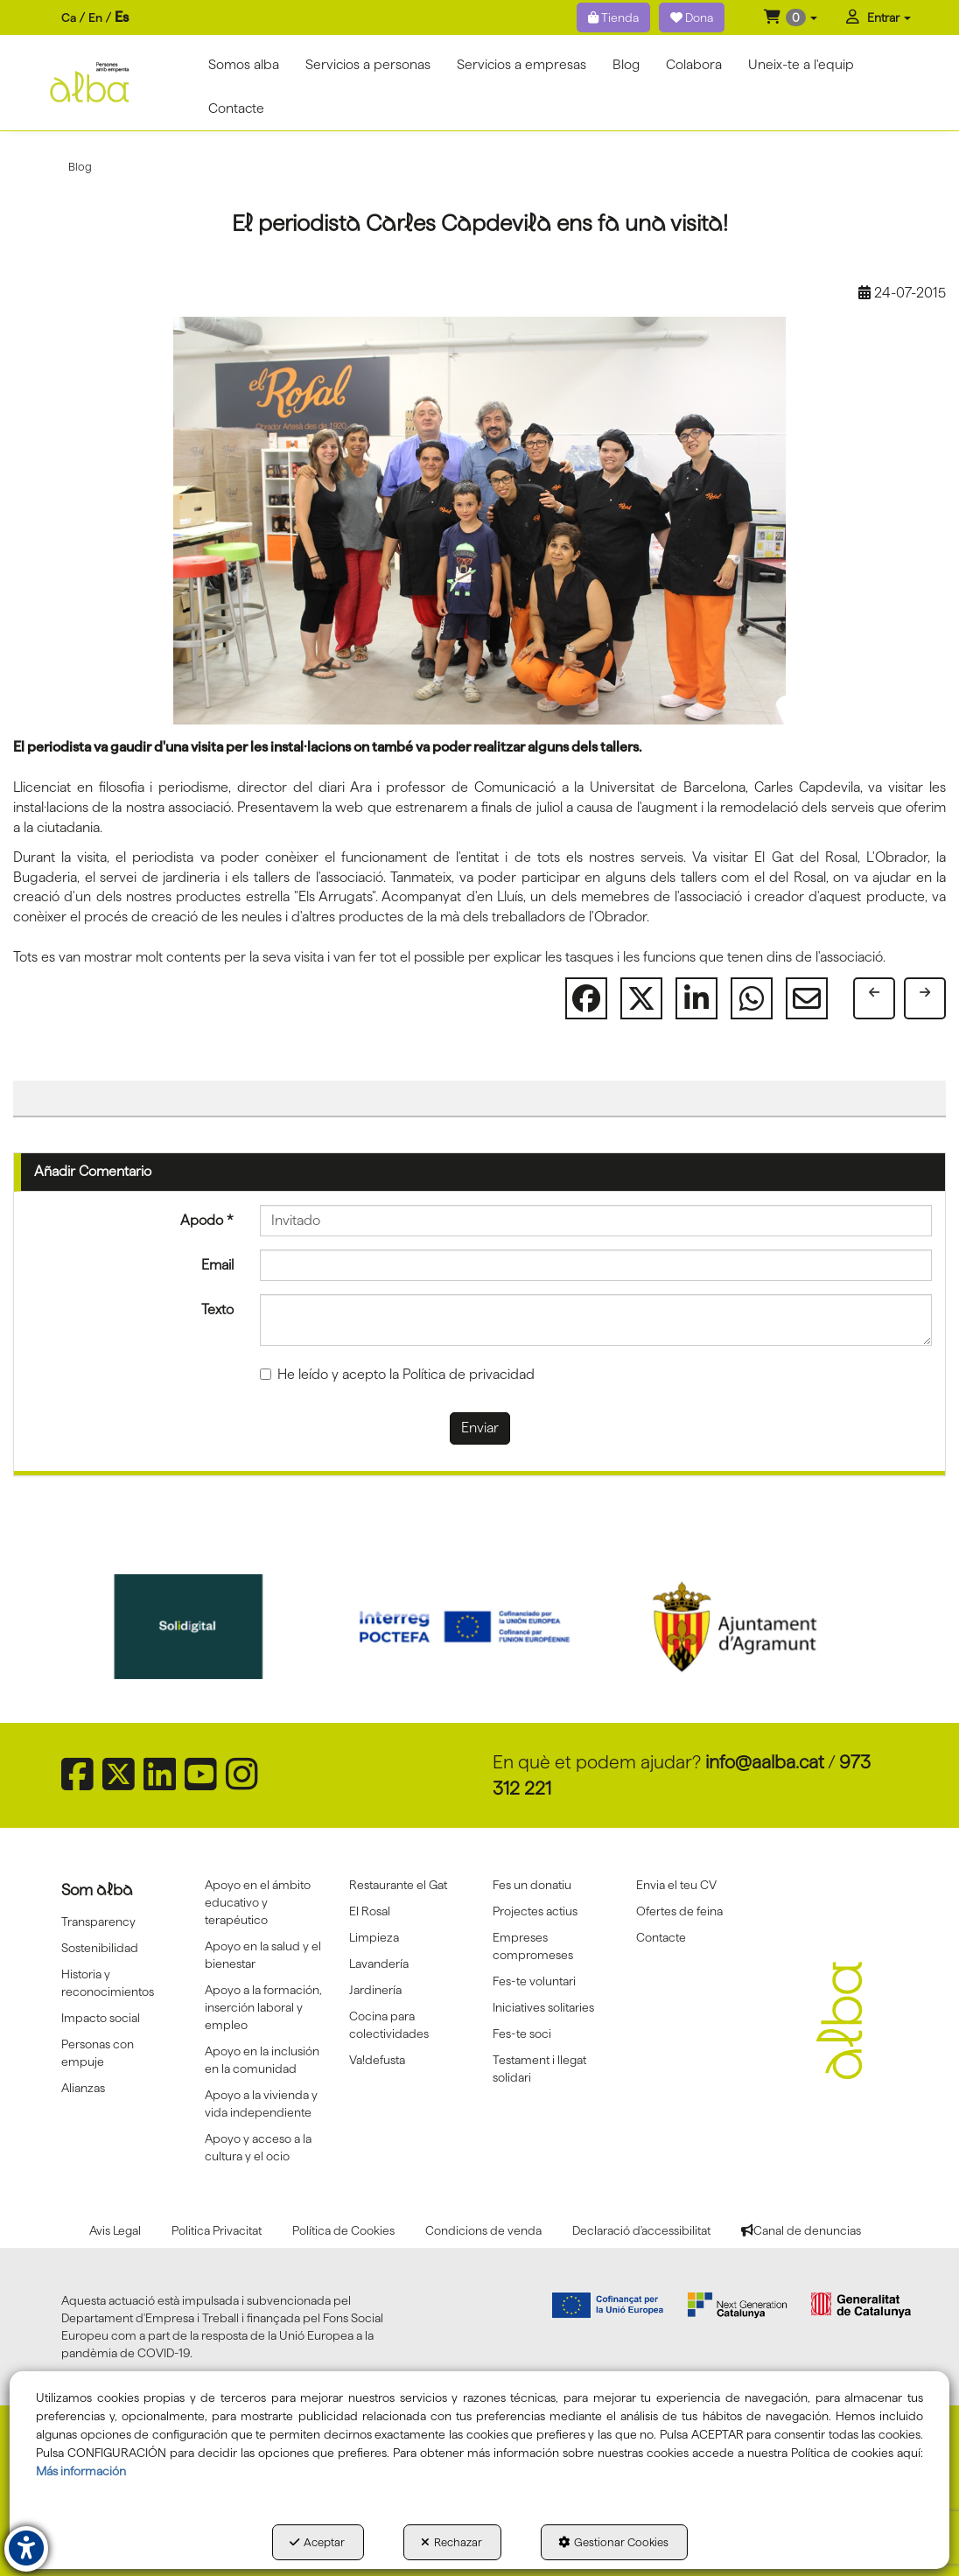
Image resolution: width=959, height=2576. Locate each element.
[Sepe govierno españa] (210, 1626)
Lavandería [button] (379, 1963)
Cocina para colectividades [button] (389, 2024)
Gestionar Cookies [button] (613, 2542)
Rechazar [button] (451, 2542)
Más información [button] (81, 2471)
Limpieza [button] (374, 1937)
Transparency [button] (98, 1921)
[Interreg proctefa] (750, 1626)
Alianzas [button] (83, 2088)
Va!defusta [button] (377, 2060)
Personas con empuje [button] (97, 2052)
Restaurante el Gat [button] (398, 1885)
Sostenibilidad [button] (99, 1948)
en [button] (95, 17)
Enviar (480, 1427)
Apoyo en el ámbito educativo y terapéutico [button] (258, 1902)
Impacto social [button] (100, 2018)
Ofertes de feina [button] (679, 1911)
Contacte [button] (661, 1937)
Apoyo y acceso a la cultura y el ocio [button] (258, 2147)
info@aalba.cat (764, 1762)
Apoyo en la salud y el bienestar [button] (263, 1954)
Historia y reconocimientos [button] (107, 1982)
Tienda (613, 17)
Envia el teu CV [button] (676, 1885)
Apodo (207, 1220)
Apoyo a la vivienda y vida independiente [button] (261, 2103)
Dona (691, 17)
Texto (217, 1309)
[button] (790, 17)
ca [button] (68, 17)
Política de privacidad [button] (468, 1374)
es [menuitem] (122, 17)
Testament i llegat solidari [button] (539, 2068)
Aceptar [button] (317, 2542)
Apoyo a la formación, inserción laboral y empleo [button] (263, 2007)
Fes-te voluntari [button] (534, 1981)
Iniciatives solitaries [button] (543, 2007)
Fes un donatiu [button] (532, 1885)
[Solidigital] (480, 1626)
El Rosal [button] (369, 1911)
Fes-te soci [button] (522, 2033)
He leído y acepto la (397, 1374)
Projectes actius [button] (535, 1911)
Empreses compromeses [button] (533, 1946)
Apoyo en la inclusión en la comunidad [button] (262, 2060)
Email (217, 1264)
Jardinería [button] (375, 1990)
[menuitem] (95, 18)
